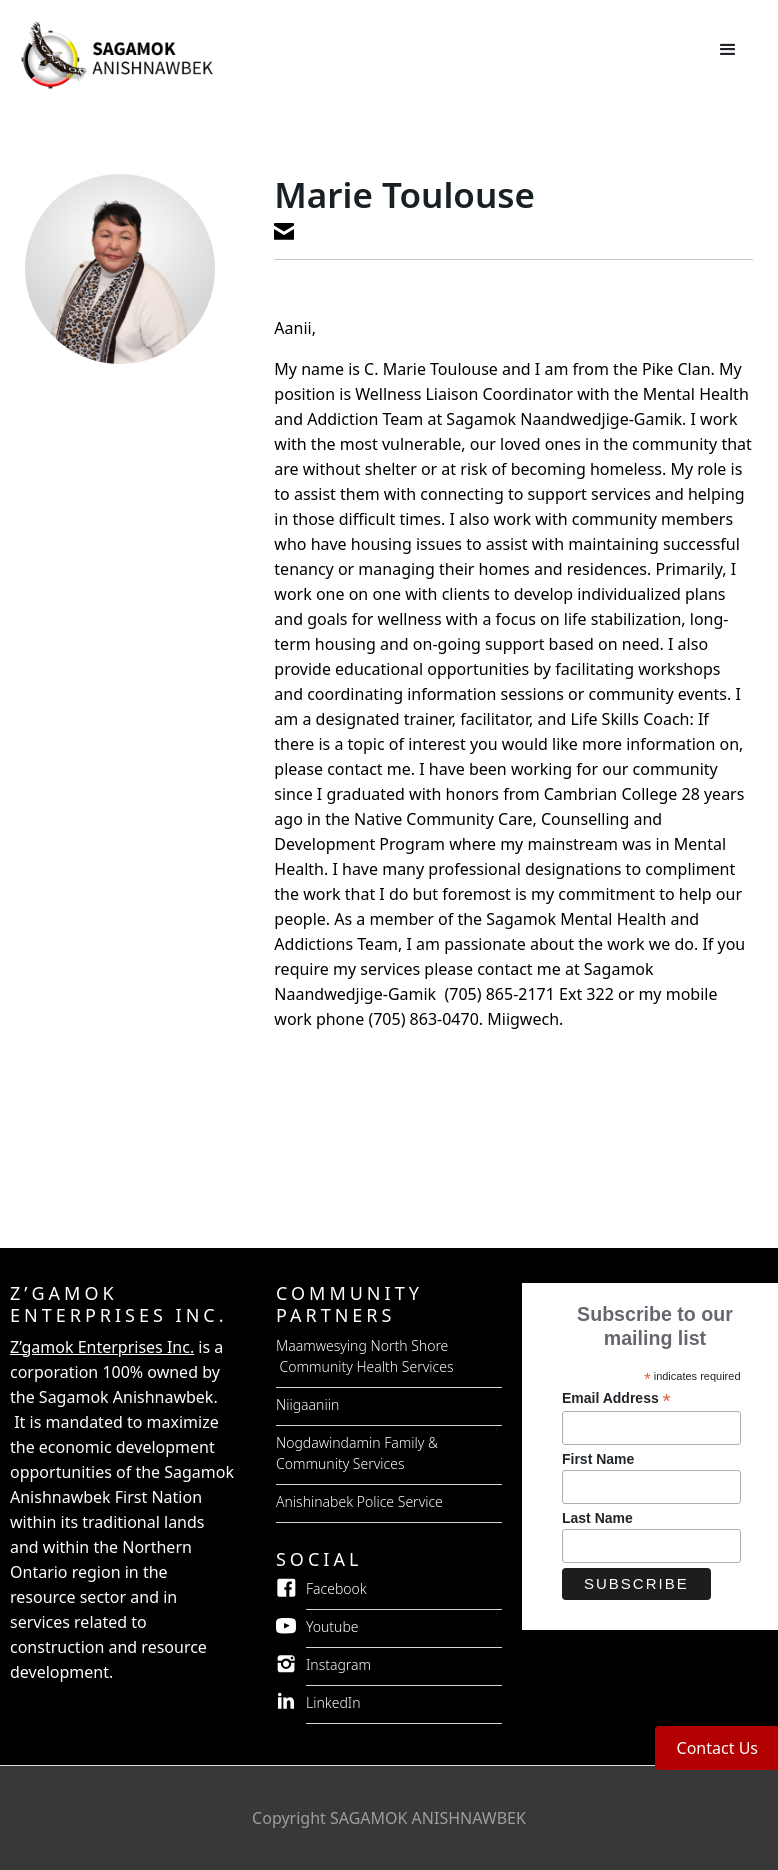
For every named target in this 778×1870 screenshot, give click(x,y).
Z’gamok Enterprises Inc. (102, 1347)
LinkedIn (333, 1702)
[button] (728, 50)
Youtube (332, 1626)
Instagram (338, 1664)
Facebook (336, 1588)
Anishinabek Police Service (359, 1501)
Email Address (616, 1398)
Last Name (597, 1518)
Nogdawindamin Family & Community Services (357, 1453)
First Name (598, 1459)
